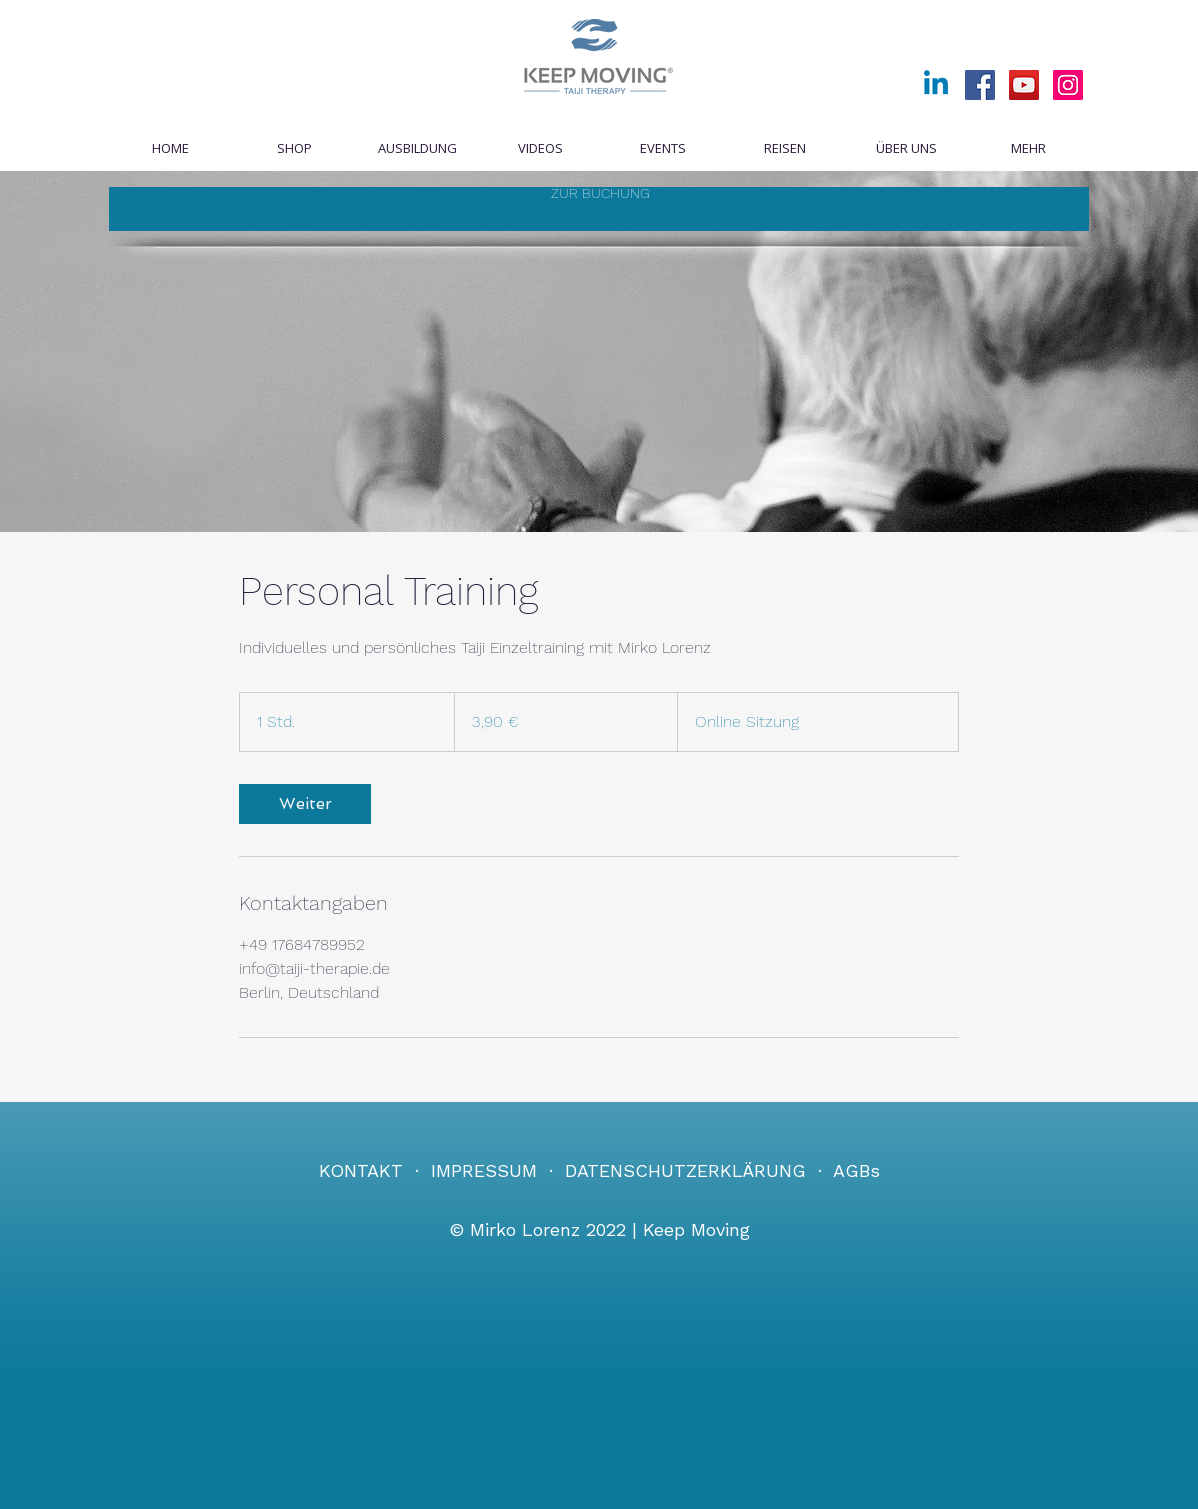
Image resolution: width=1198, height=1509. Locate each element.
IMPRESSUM (484, 1170)
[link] (305, 804)
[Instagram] (1068, 85)
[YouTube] (1024, 85)
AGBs (856, 1170)
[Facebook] (980, 85)
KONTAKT (361, 1170)
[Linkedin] (936, 85)
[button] (662, 148)
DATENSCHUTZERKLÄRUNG (685, 1170)
